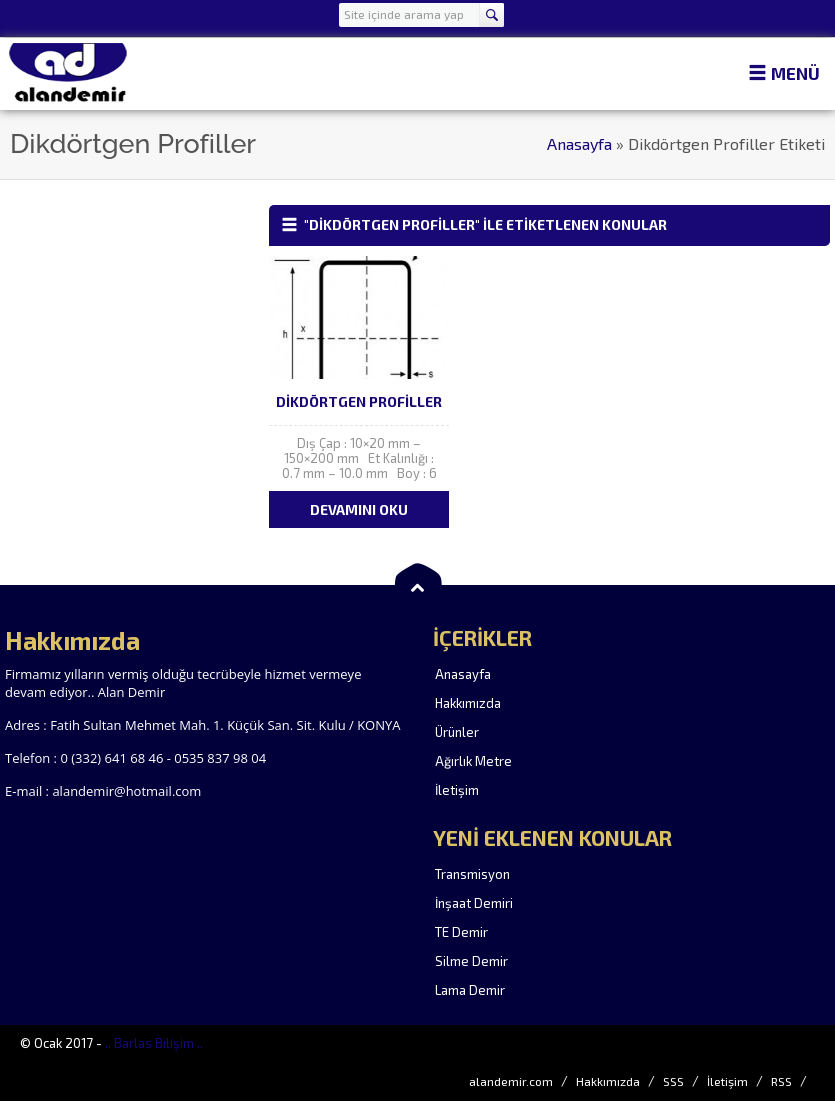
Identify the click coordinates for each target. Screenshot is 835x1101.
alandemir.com (511, 1081)
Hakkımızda (468, 703)
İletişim (457, 790)
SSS (673, 1081)
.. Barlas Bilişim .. (154, 1043)
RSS (781, 1081)
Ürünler (457, 732)
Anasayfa (579, 143)
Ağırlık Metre (473, 761)
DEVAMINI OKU (359, 509)
